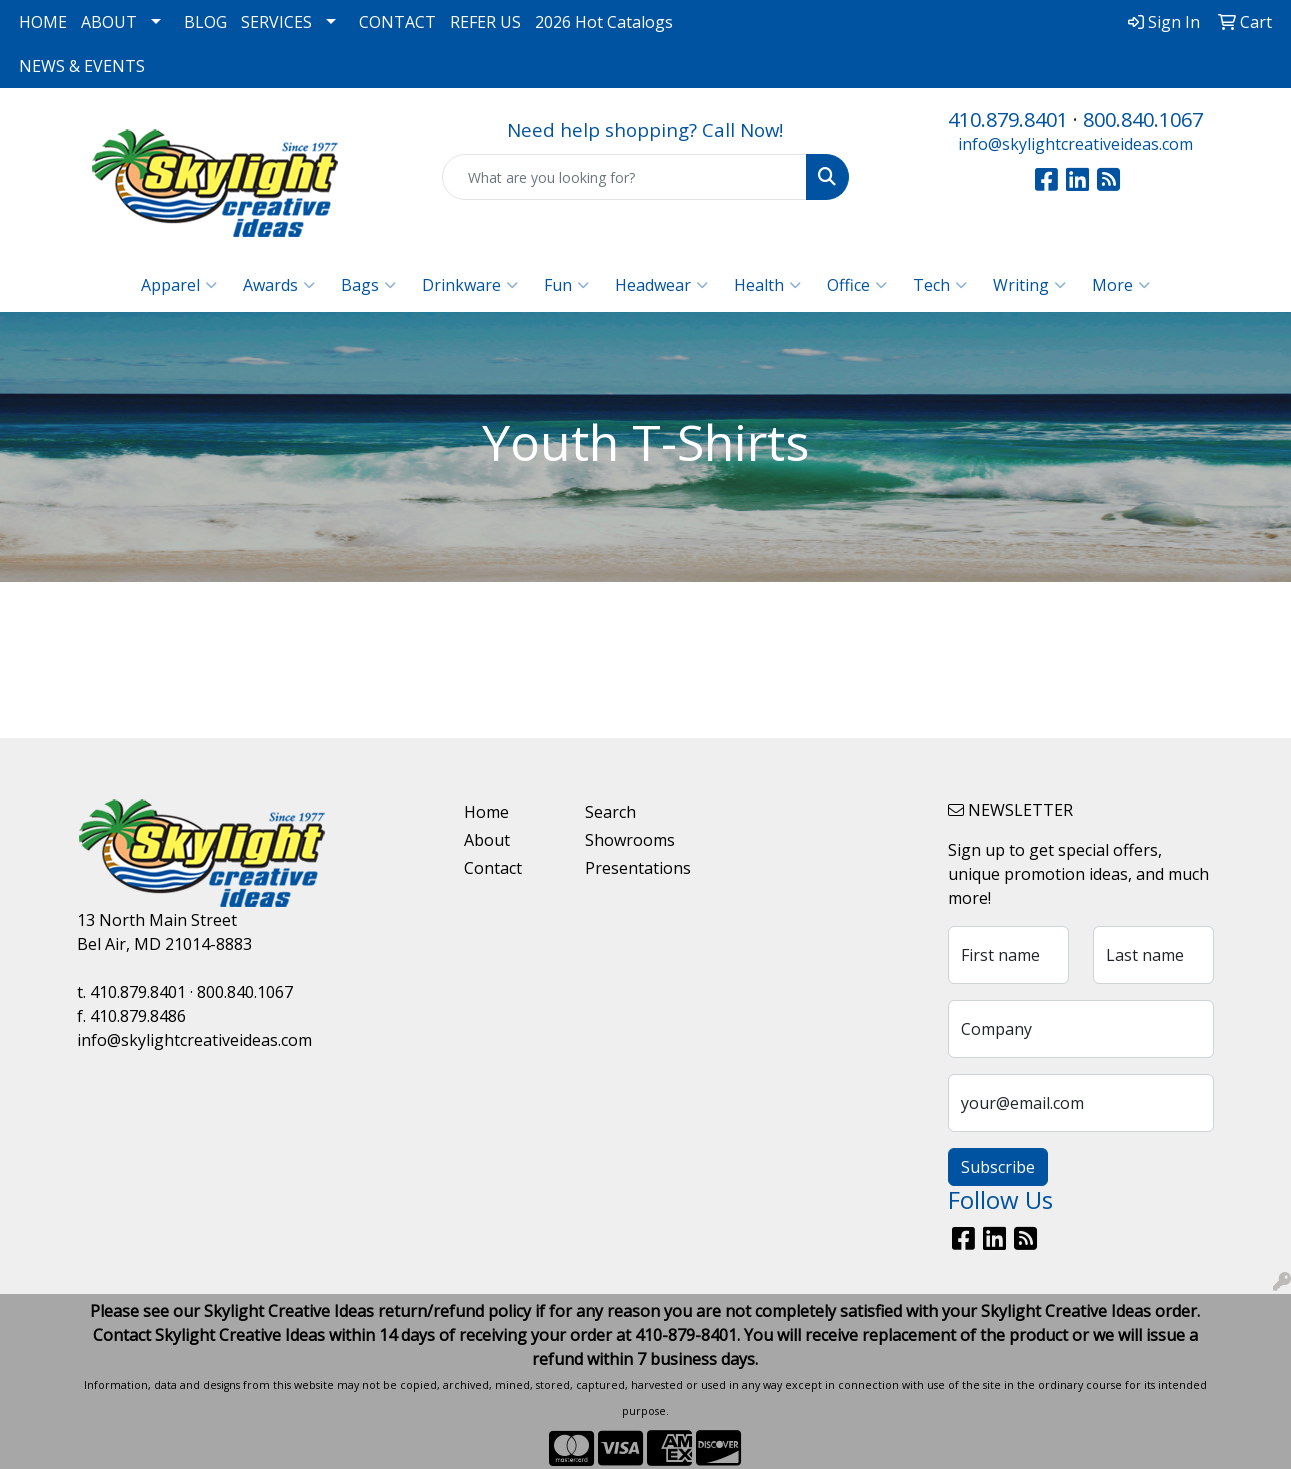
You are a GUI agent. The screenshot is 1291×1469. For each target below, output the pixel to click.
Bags (368, 285)
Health (767, 285)
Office (857, 285)
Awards (279, 285)
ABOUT (109, 22)
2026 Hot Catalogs (604, 22)
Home (486, 812)
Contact (493, 868)
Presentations (633, 868)
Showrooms (630, 840)
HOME (43, 22)
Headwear (661, 285)
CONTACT (397, 22)
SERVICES (276, 22)
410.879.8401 (1008, 119)
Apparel (179, 285)
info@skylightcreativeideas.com (1075, 144)
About (487, 840)
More (1121, 285)
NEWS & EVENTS (82, 66)
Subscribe (998, 1167)
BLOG (205, 22)
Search (610, 812)
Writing (1029, 285)
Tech (940, 285)
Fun (566, 285)
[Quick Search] (624, 177)
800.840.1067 (1143, 119)
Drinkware (470, 285)
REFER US (485, 22)
